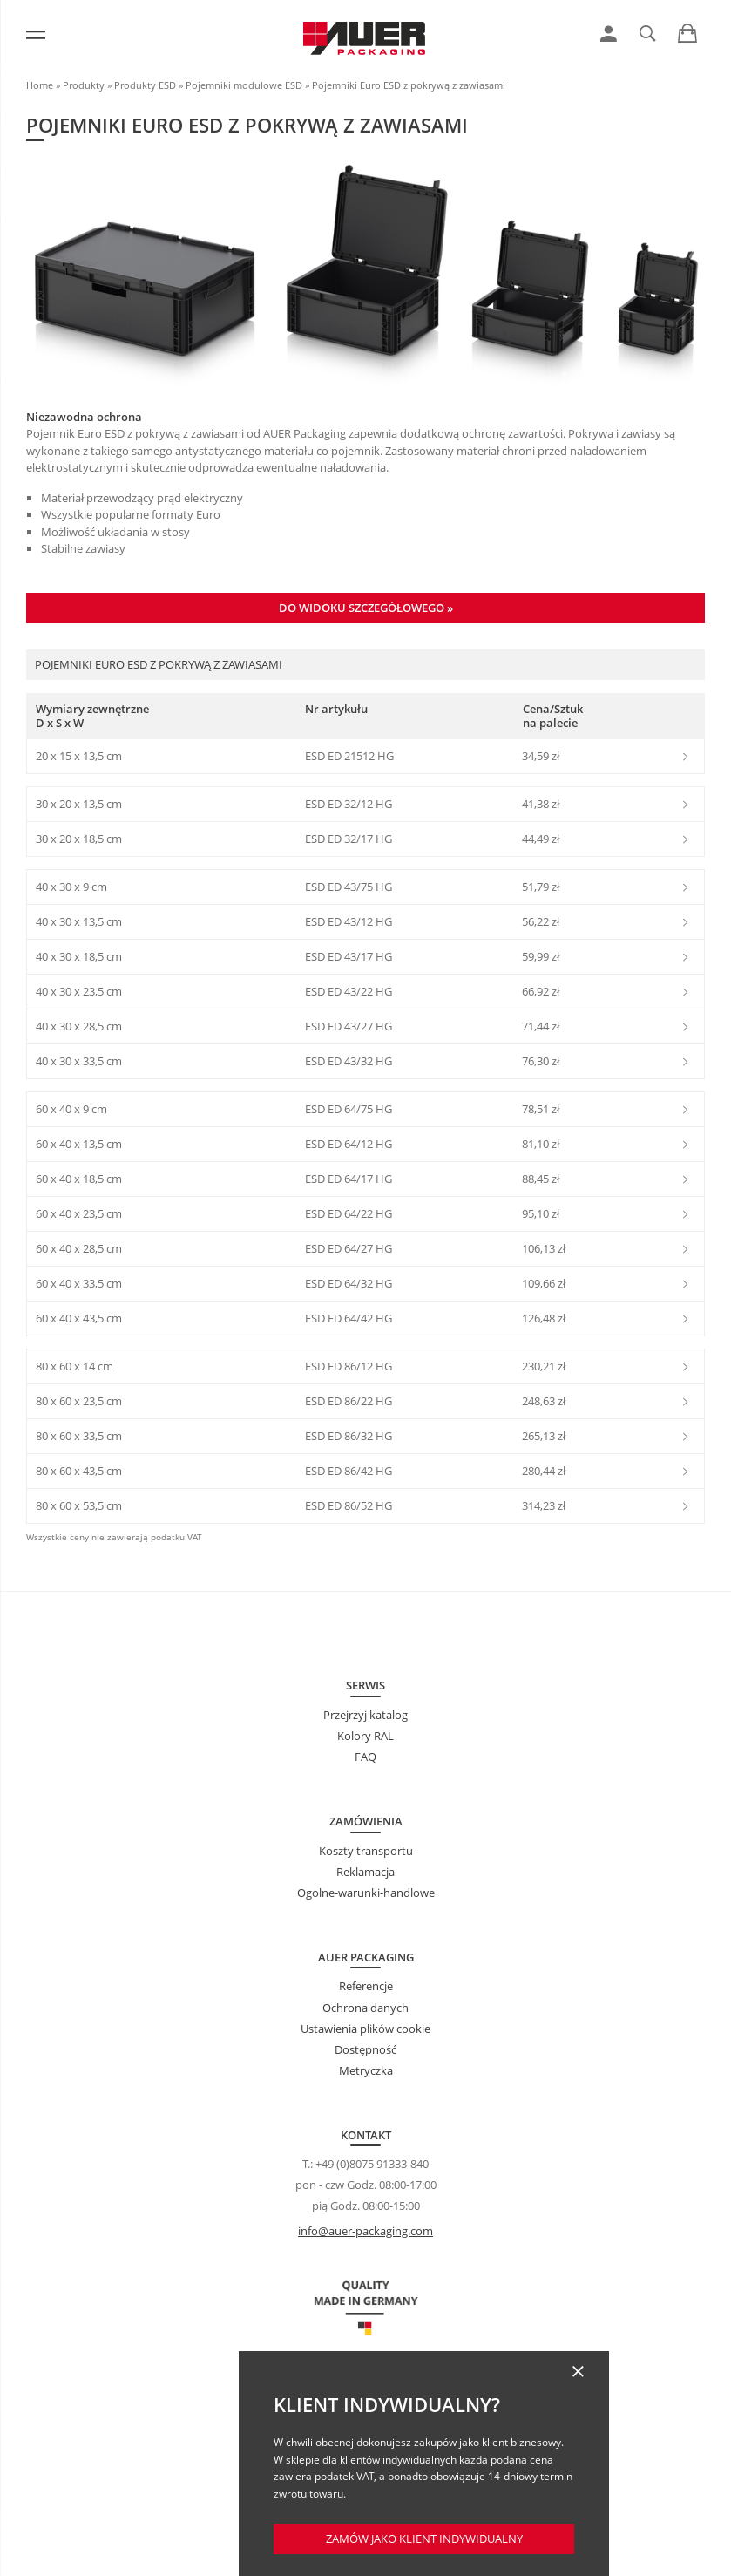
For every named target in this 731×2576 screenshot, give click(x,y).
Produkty (84, 85)
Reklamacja (365, 1871)
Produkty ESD (145, 85)
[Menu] (35, 34)
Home (39, 85)
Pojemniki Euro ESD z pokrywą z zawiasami (408, 85)
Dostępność (365, 2049)
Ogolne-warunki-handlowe (366, 1892)
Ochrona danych (365, 2007)
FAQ (365, 1756)
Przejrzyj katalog (365, 1715)
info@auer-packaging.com (365, 2231)
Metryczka (366, 2070)
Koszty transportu (366, 1851)
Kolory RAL (365, 1735)
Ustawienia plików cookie (365, 2028)
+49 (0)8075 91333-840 (372, 2164)
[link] (608, 34)
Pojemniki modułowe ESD (244, 85)
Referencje (366, 1986)
